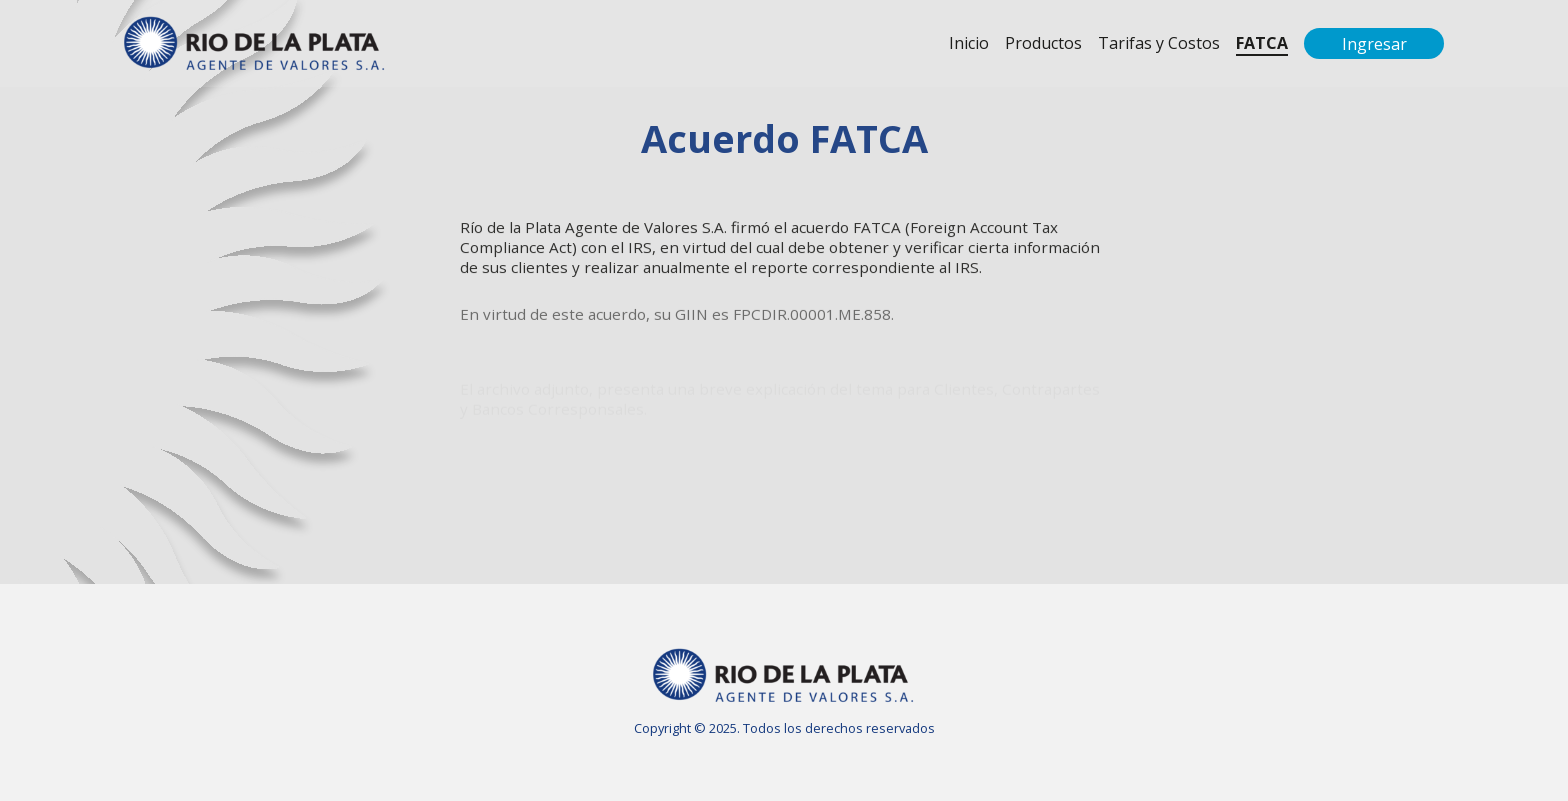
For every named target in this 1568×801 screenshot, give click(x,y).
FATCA (1262, 43)
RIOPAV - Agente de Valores (255, 43)
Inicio (969, 43)
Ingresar (1374, 44)
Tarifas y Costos (1159, 43)
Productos (1043, 43)
